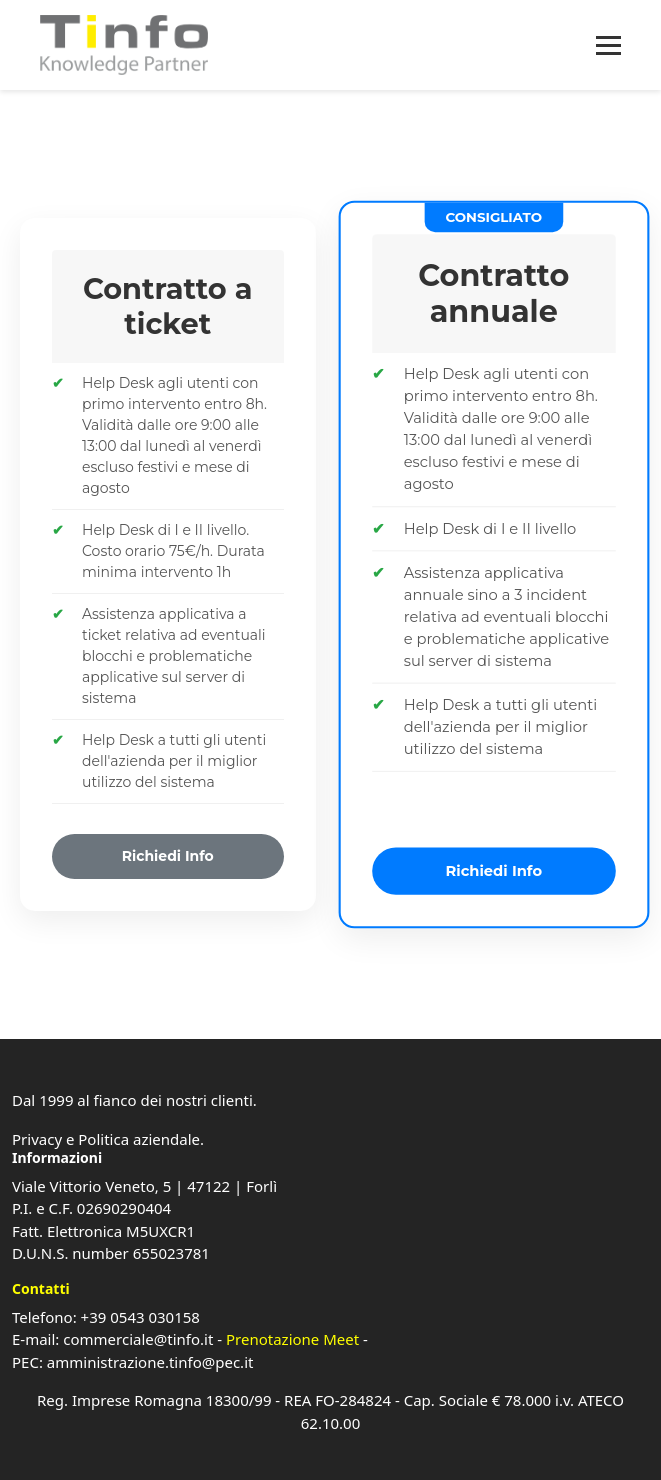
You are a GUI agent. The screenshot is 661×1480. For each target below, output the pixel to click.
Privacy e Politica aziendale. (108, 1139)
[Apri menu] (608, 45)
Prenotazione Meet (292, 1339)
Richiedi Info (168, 856)
